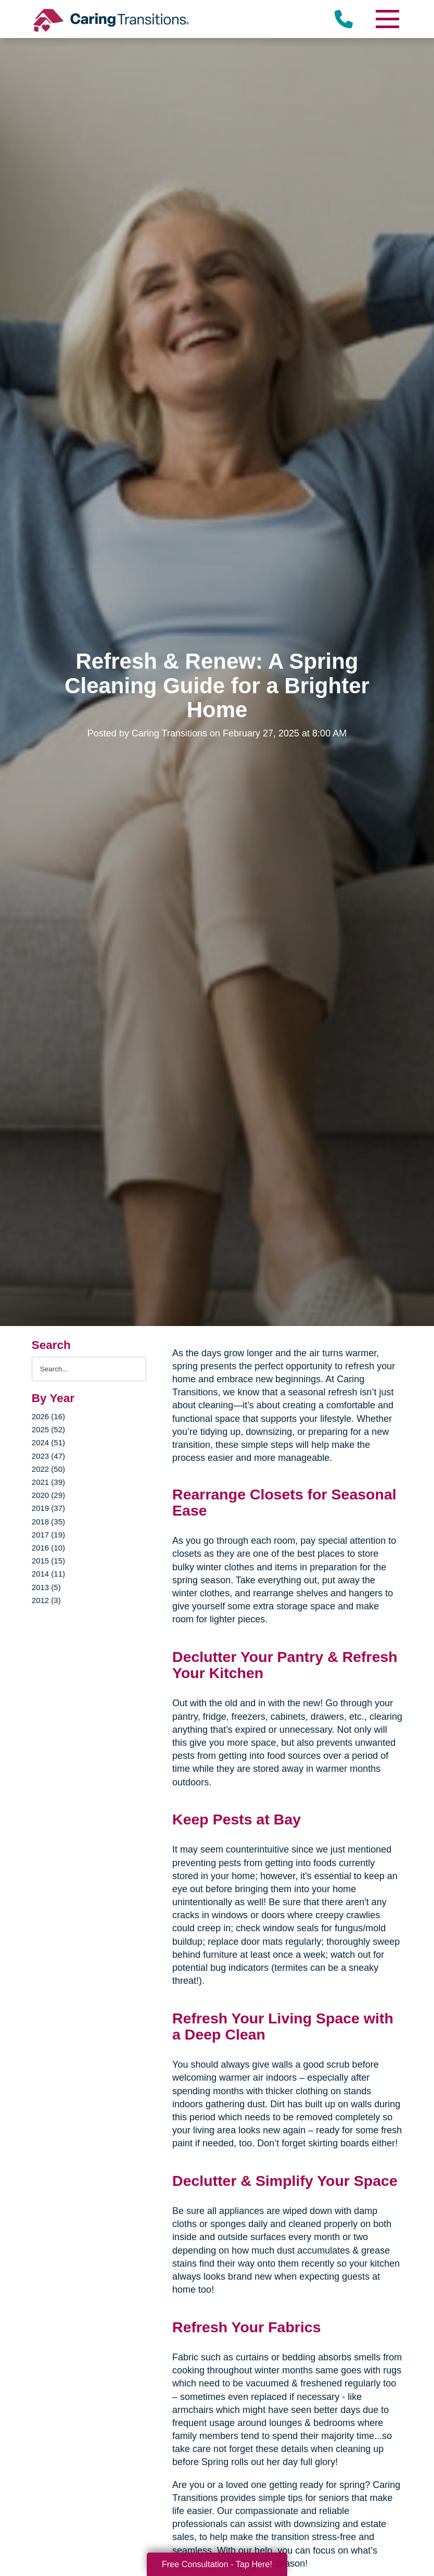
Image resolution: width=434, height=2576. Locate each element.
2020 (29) (48, 1495)
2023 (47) (48, 1456)
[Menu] (386, 19)
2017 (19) (48, 1534)
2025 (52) (48, 1429)
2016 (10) (48, 1547)
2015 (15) (48, 1560)
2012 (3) (46, 1600)
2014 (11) (48, 1573)
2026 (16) (48, 1416)
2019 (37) (48, 1508)
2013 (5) (46, 1587)
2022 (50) (48, 1469)
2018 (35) (48, 1521)
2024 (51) (48, 1442)
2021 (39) (48, 1482)
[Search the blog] (89, 1369)
